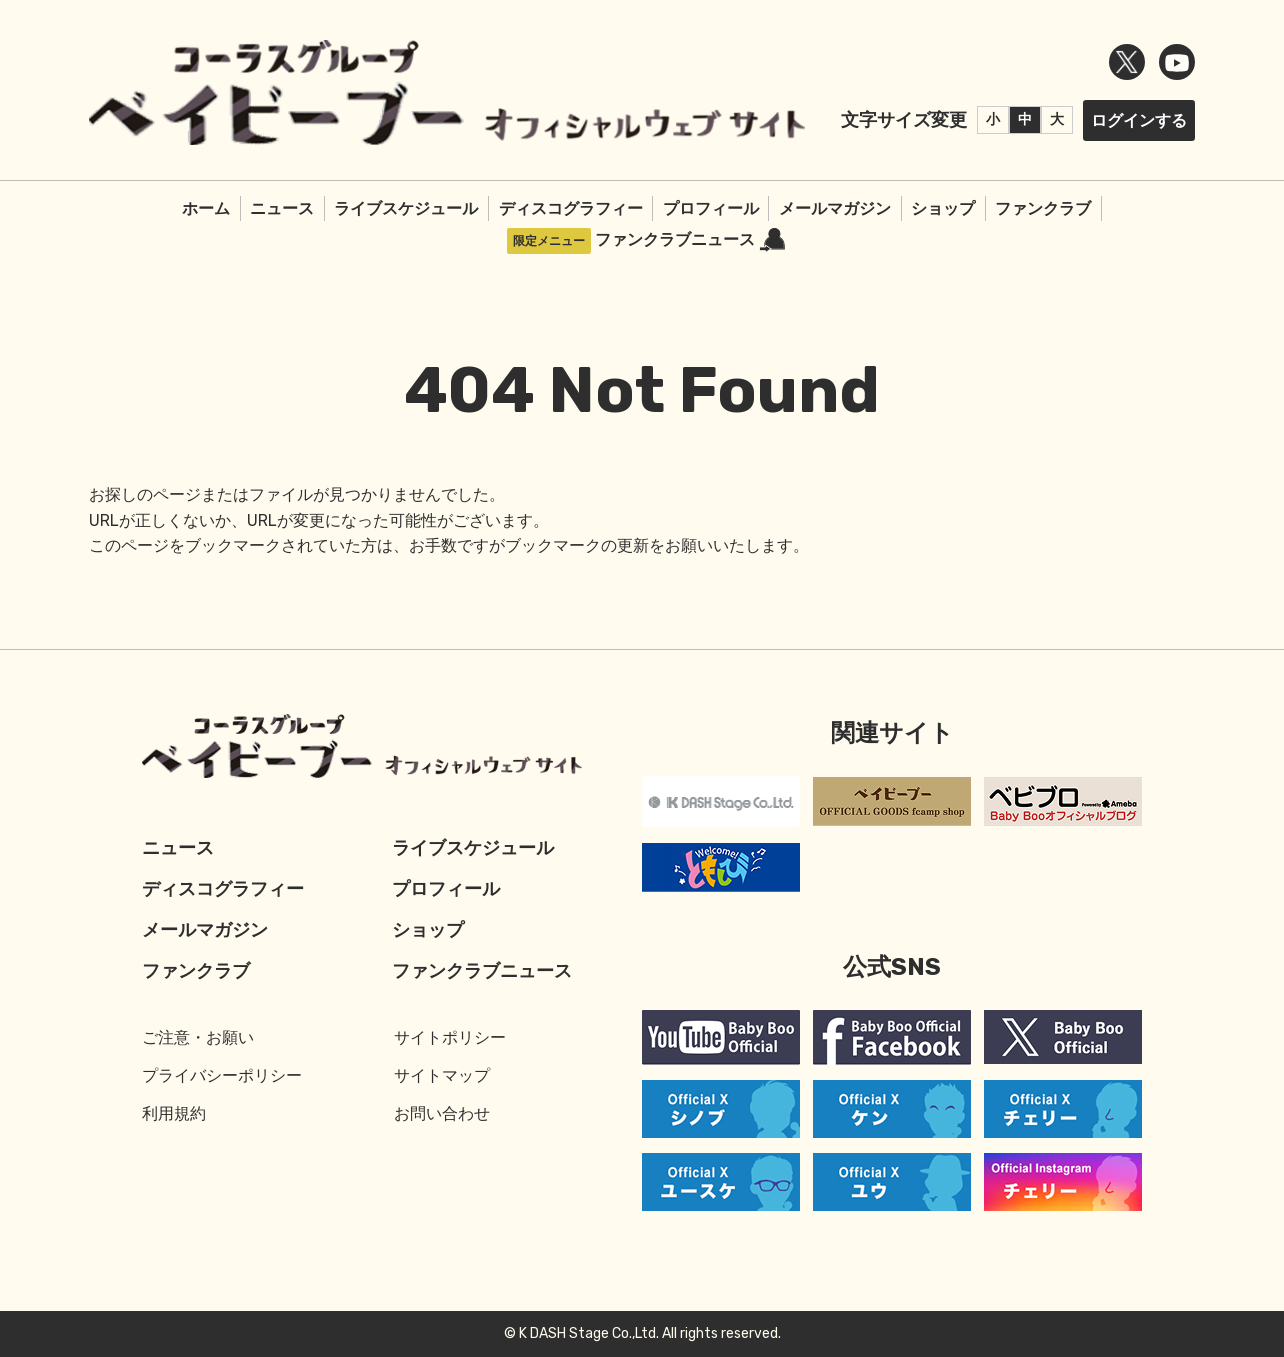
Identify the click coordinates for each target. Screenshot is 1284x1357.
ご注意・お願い (198, 1037)
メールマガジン (835, 208)
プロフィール (711, 208)
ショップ (943, 208)
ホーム (206, 208)
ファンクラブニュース (690, 240)
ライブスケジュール (406, 208)
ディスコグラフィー (571, 208)
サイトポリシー (450, 1037)
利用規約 (174, 1113)
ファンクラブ (1043, 208)
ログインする (1139, 120)
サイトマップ (442, 1075)
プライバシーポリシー (222, 1075)
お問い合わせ (442, 1113)
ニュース (282, 208)
